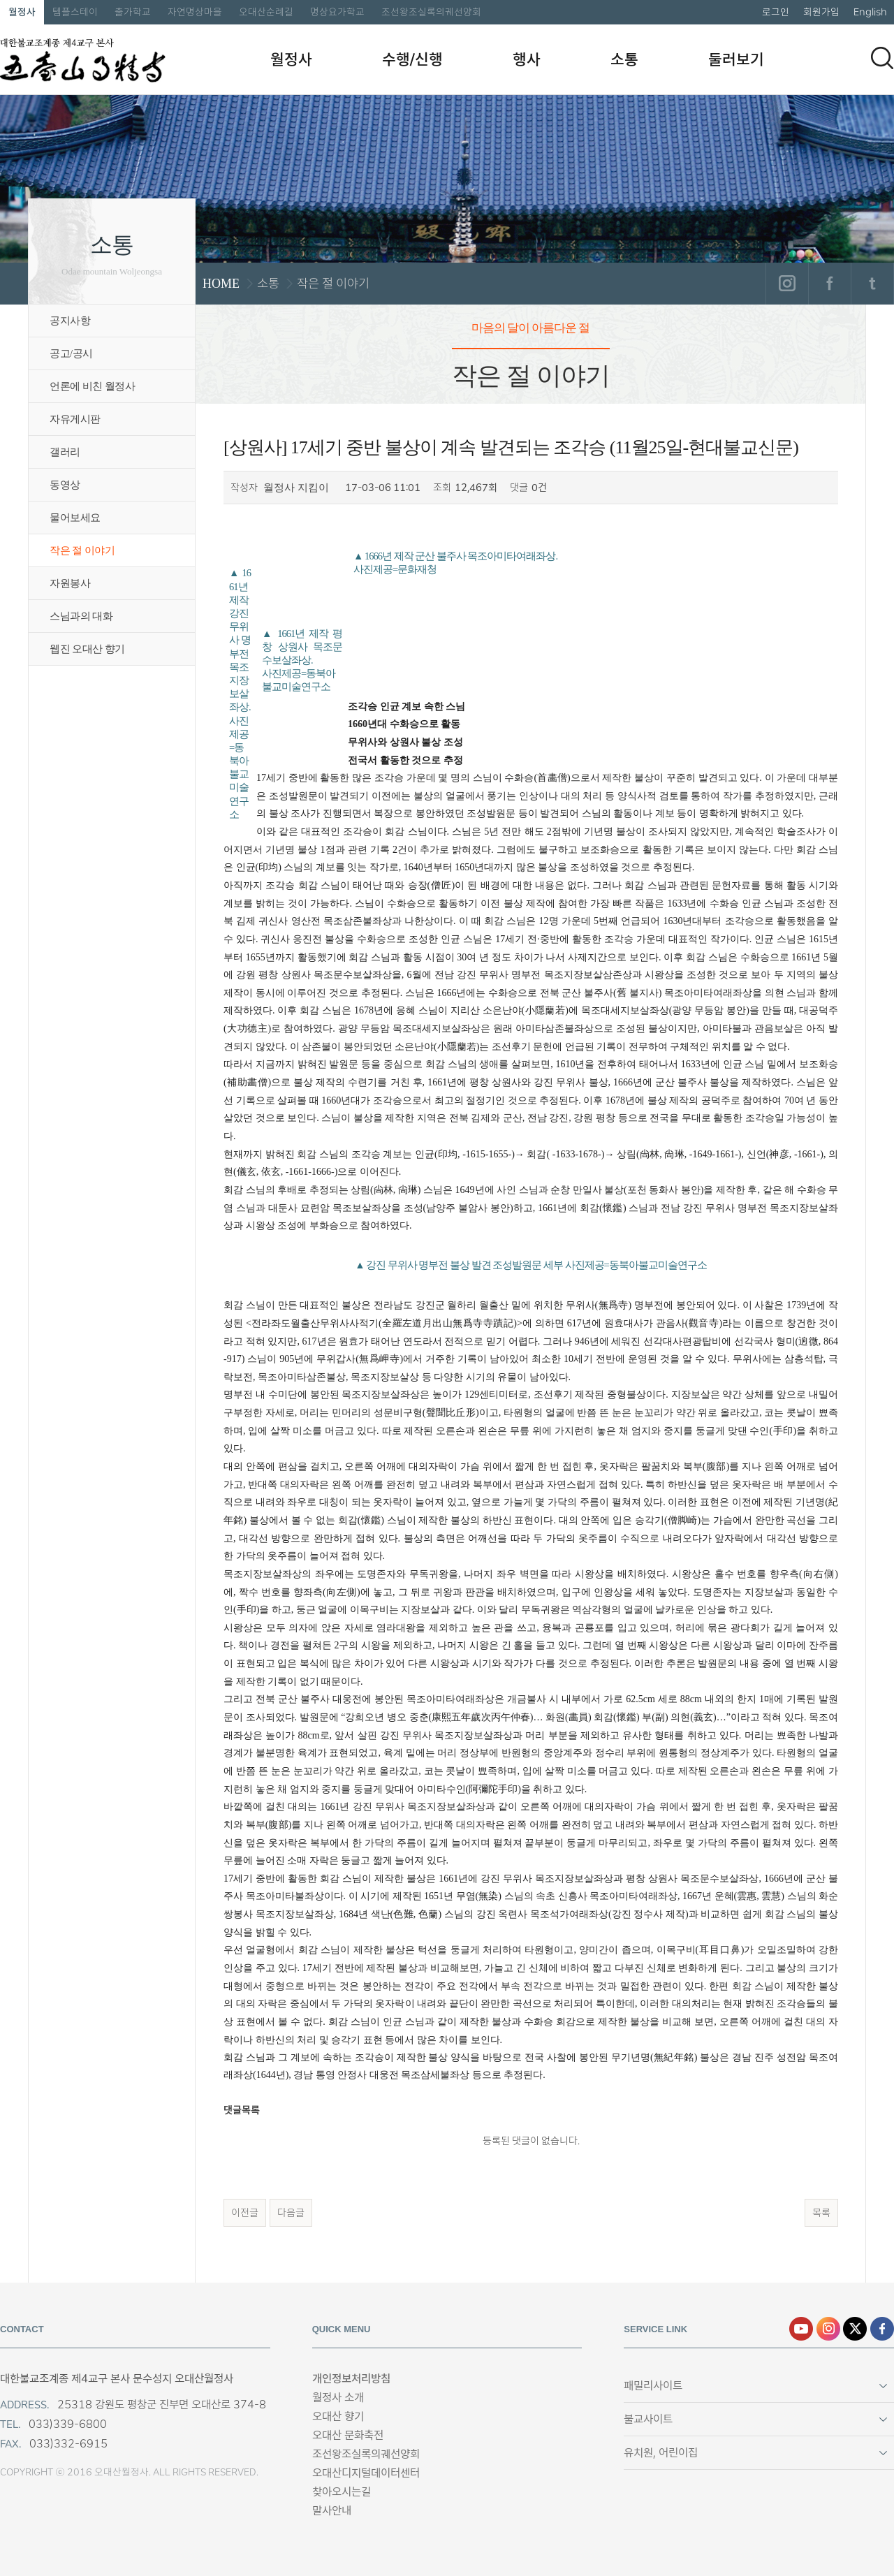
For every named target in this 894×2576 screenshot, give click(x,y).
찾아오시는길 (341, 2491)
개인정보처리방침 (351, 2378)
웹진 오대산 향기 (87, 648)
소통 (624, 59)
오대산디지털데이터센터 (366, 2473)
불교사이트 (648, 2419)
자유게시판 (75, 419)
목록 (821, 2213)
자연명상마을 (195, 12)
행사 (527, 59)
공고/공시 (71, 353)
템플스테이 (75, 12)
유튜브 (801, 2329)
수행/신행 (412, 59)
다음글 (291, 2213)
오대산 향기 (338, 2416)
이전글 (244, 2213)
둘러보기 (736, 59)
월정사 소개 (338, 2397)
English (870, 12)
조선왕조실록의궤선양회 (431, 12)
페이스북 (829, 284)
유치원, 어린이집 (661, 2452)
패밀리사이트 (653, 2385)
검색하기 (882, 58)
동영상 (65, 484)
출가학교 (133, 12)
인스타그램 (786, 284)
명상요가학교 (337, 12)
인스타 (828, 2329)
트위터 (872, 284)
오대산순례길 (266, 12)
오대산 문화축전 (347, 2435)
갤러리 (65, 452)
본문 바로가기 (0, 0)
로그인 (775, 12)
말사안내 (331, 2510)
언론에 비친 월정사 (92, 386)
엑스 (855, 2329)
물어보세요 (75, 517)
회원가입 (821, 12)
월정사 (22, 12)
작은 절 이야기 (82, 550)
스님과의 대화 (81, 616)
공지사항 (70, 320)
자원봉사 (70, 583)
